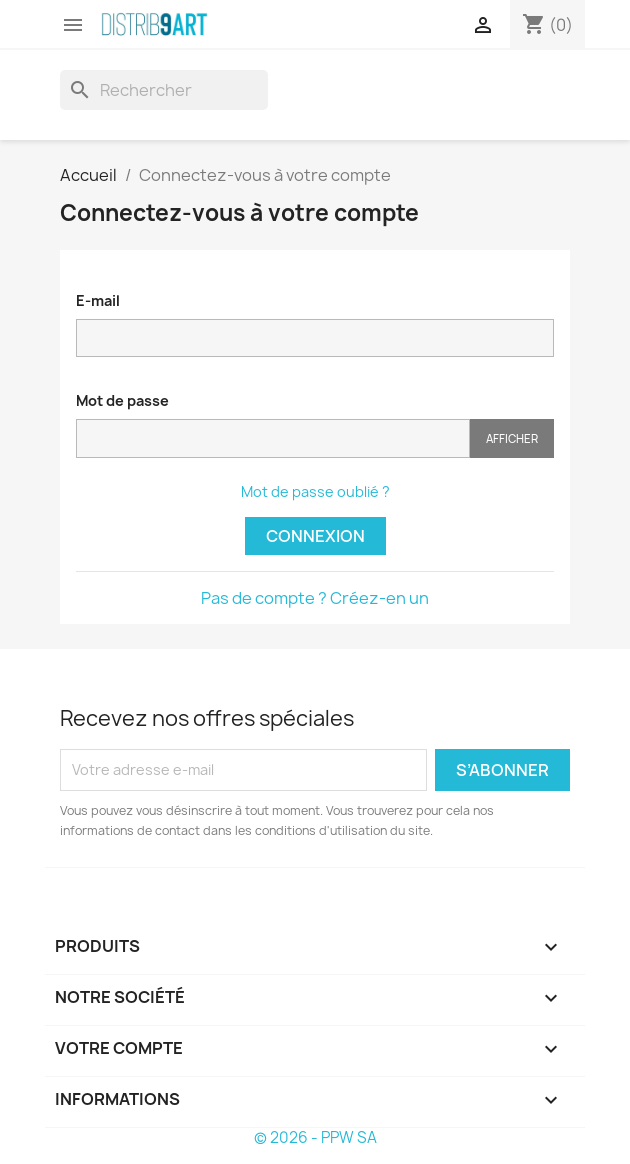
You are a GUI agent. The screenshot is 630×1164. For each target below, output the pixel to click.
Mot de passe (122, 400)
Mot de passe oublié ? (315, 491)
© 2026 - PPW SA (315, 1137)
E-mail (98, 300)
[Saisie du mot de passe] (273, 438)
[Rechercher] (164, 90)
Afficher (512, 438)
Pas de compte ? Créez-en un (315, 598)
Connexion (315, 536)
